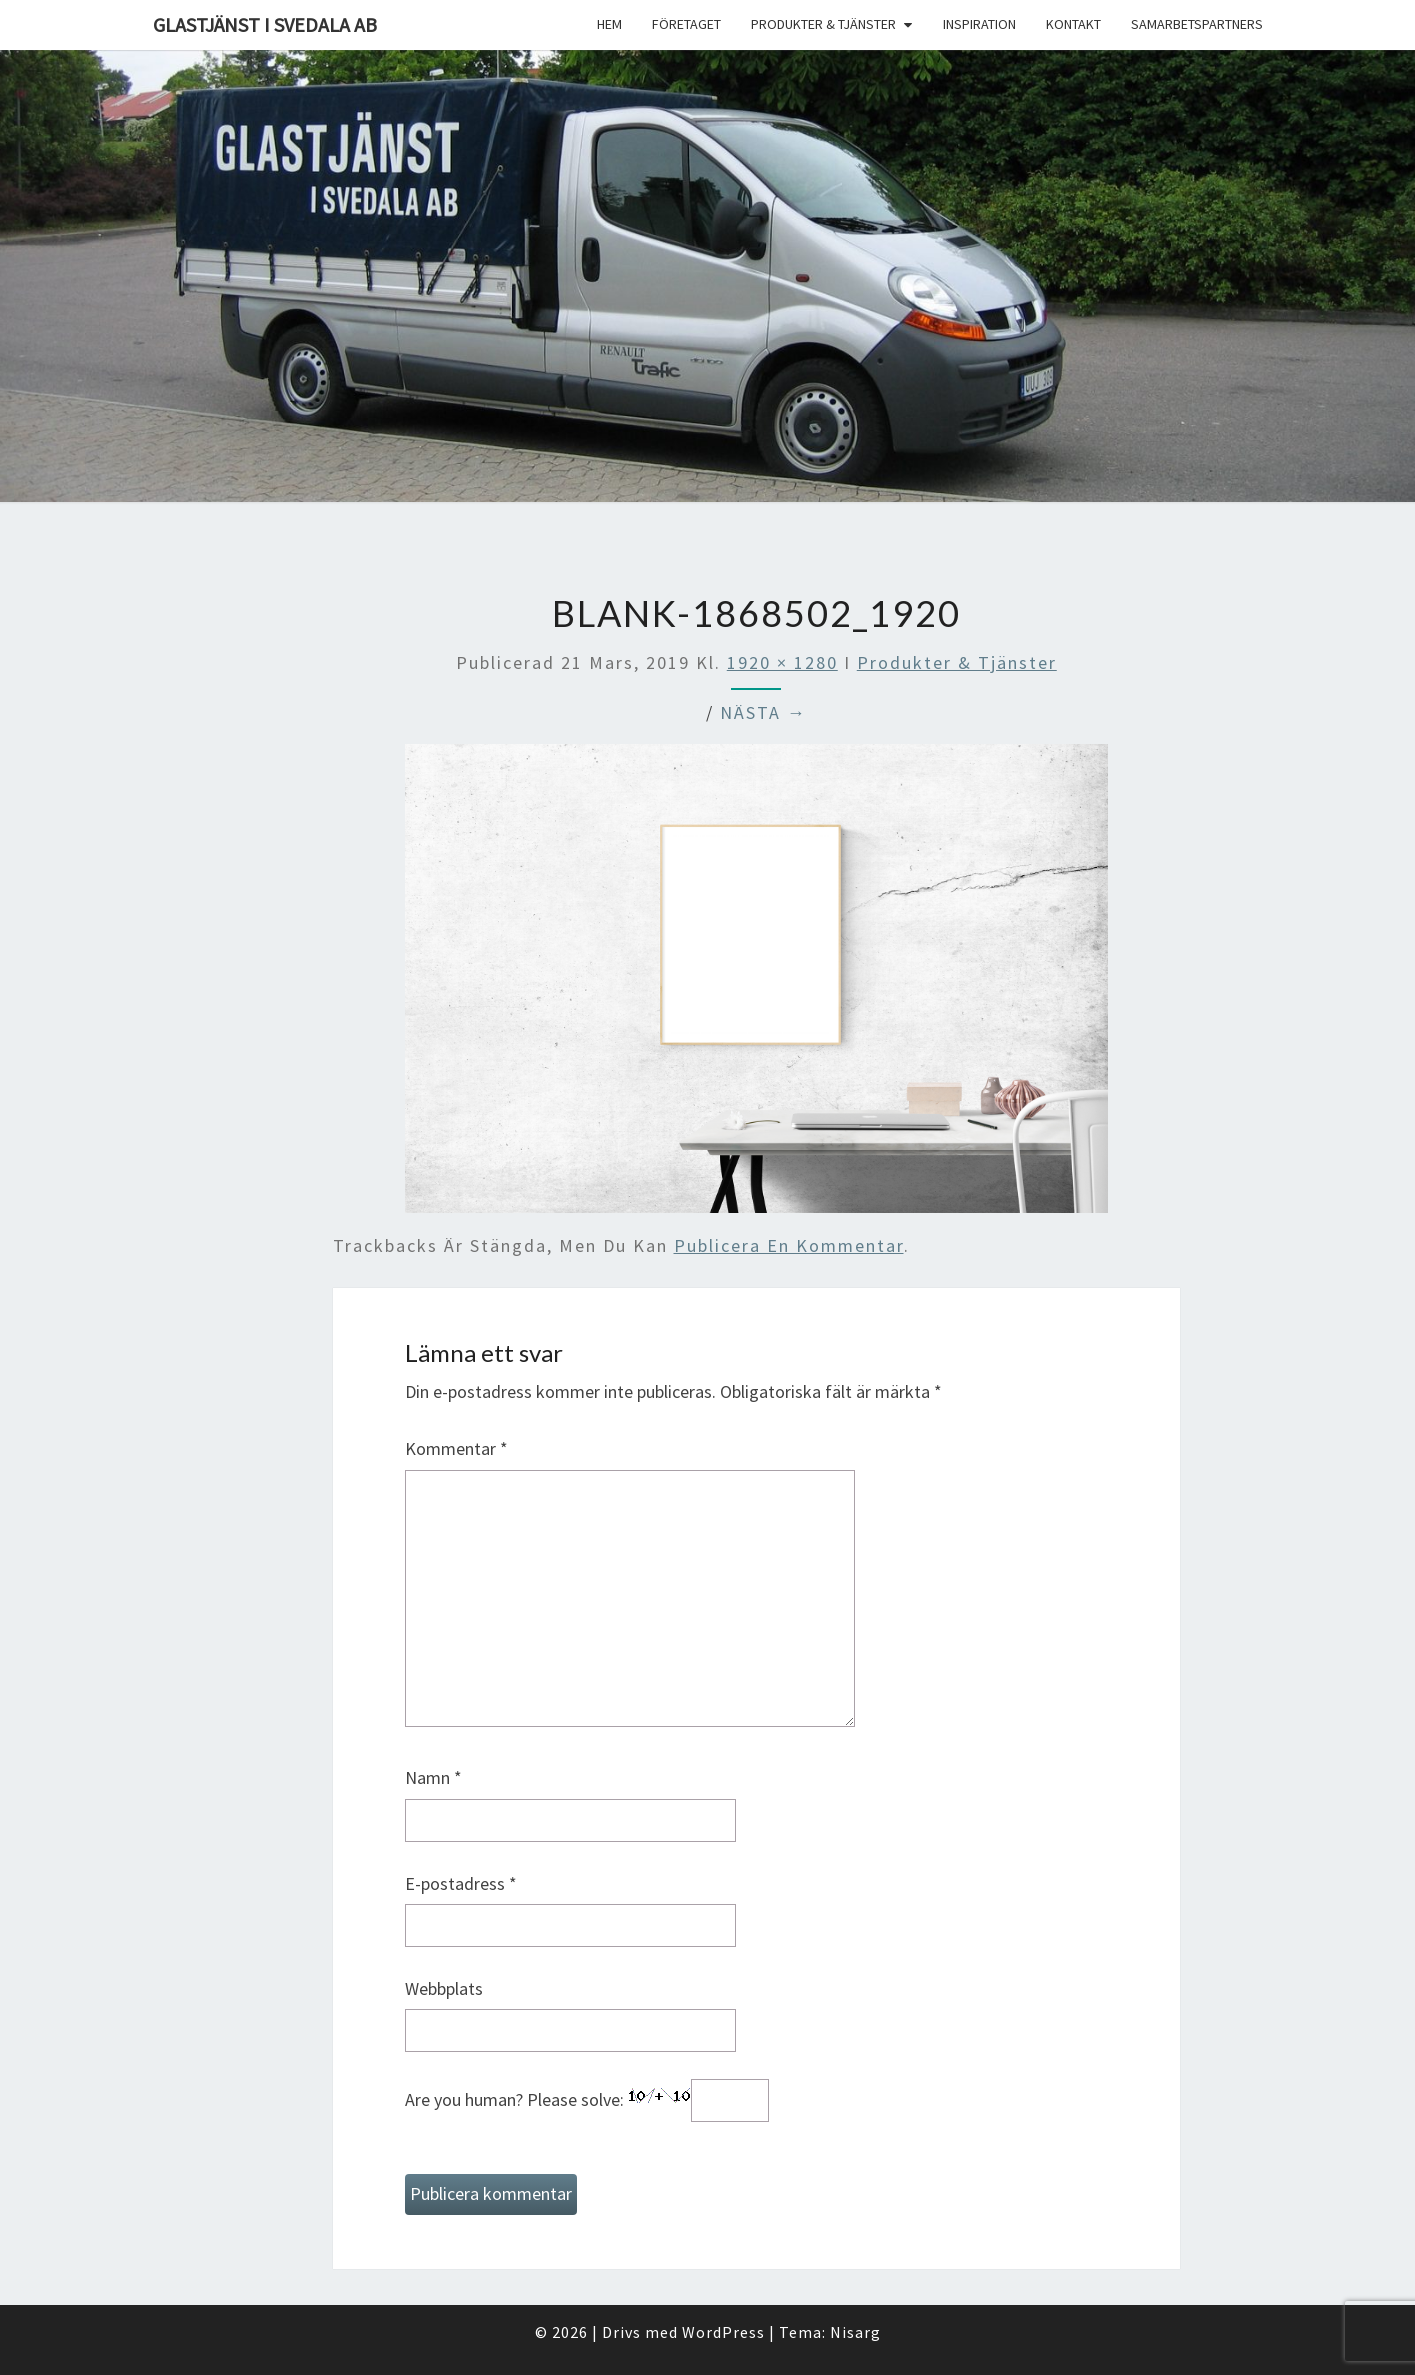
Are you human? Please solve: (587, 2100)
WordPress (723, 2332)
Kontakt (1073, 24)
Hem (609, 24)
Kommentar (456, 1448)
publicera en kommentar (789, 1245)
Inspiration (979, 24)
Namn (433, 1777)
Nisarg (855, 2332)
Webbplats (444, 1988)
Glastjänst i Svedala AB (265, 24)
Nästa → (763, 712)
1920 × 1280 (782, 662)
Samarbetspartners (1197, 24)
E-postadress (461, 1883)
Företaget (686, 24)
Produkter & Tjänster (823, 24)
